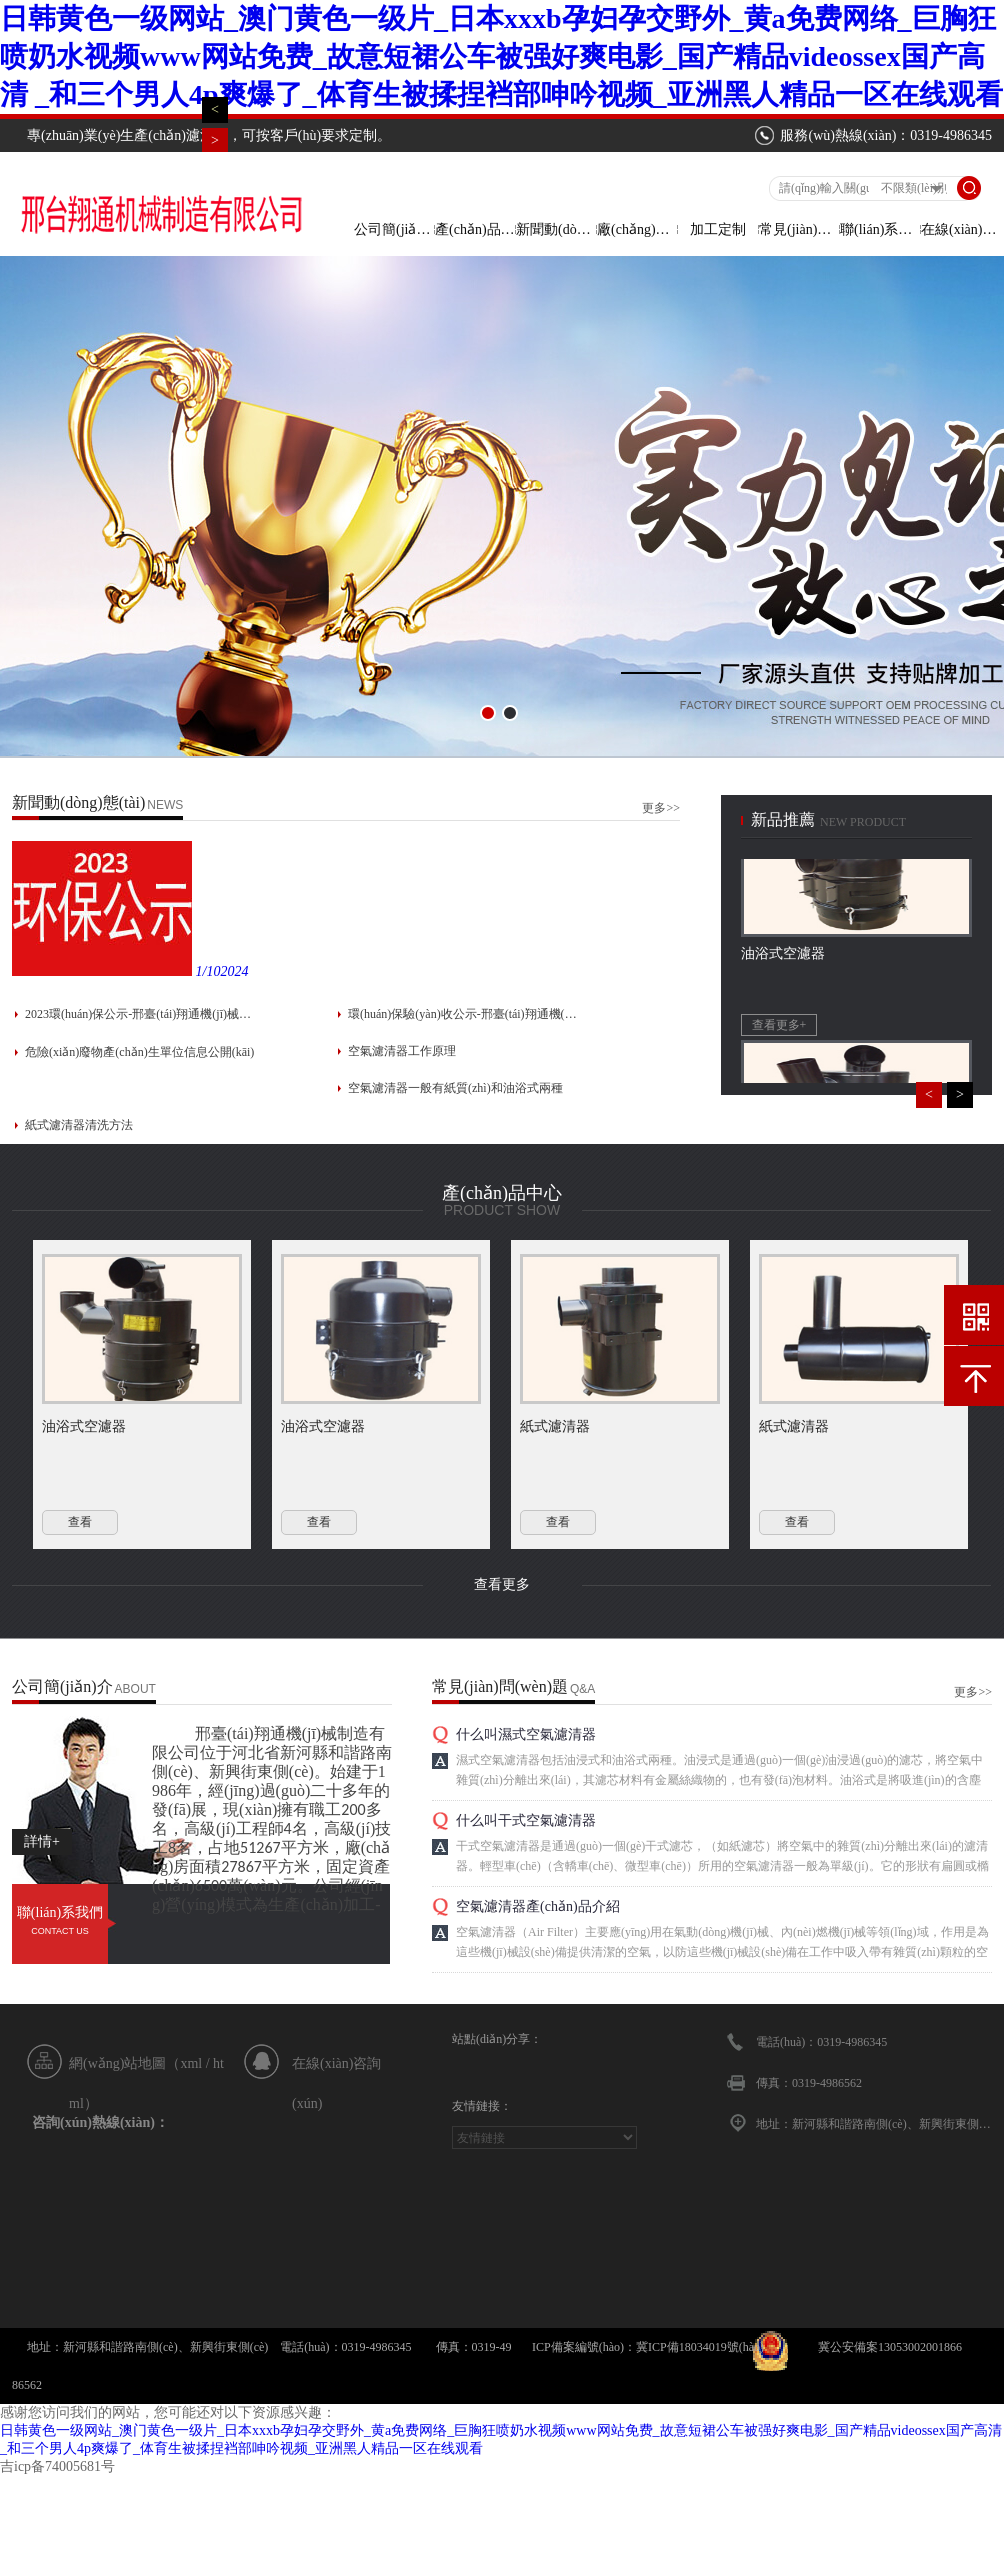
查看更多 (502, 1584)
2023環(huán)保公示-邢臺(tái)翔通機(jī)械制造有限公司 (140, 1014)
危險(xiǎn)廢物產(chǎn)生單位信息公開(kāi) (139, 1052)
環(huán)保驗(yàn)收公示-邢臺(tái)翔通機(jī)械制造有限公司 (463, 1014)
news (165, 805)
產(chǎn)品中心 (475, 229)
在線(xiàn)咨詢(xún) (336, 2070)
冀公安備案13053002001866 (890, 2347)
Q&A (582, 1689)
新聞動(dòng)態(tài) (556, 229)
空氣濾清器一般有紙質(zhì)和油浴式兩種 (455, 1088)
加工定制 (718, 229)
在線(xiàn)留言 (961, 229)
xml (191, 2063)
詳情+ (42, 1841)
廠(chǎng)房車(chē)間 (637, 229)
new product (863, 822)
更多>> (661, 808)
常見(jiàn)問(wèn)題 (799, 229)
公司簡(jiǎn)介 (394, 229)
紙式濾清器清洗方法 (79, 1125)
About (135, 1689)
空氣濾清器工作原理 (402, 1051)
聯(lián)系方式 (880, 229)
